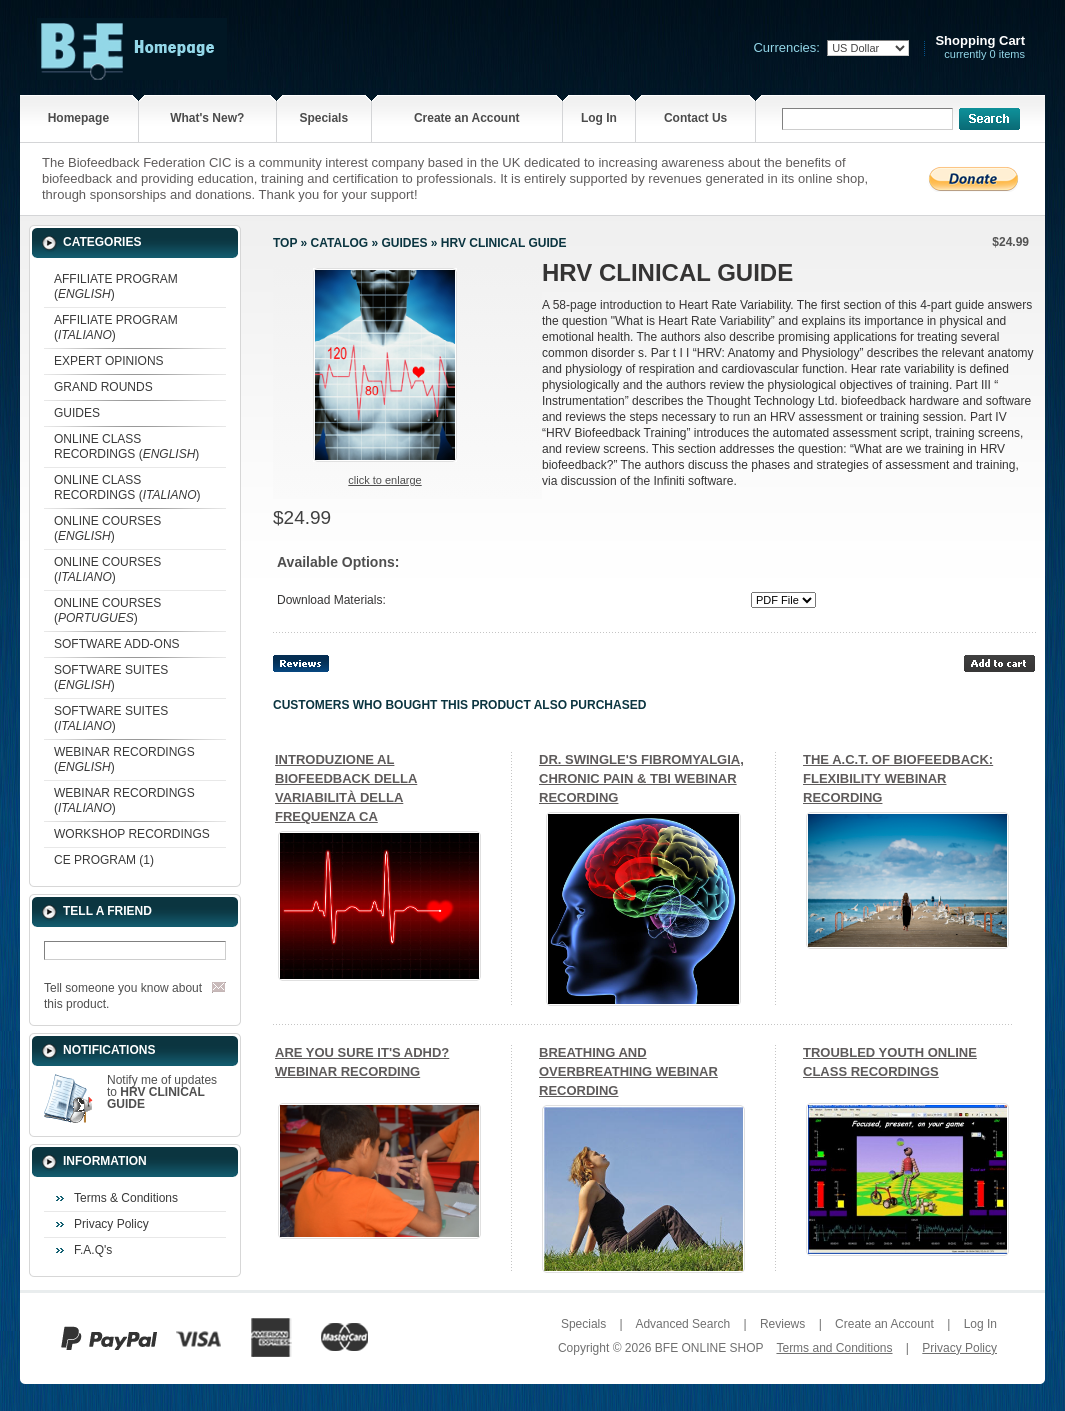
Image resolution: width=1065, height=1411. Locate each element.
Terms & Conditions (126, 1198)
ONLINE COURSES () (107, 528)
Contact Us (695, 118)
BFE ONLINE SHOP (709, 1348)
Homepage (78, 118)
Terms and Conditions (834, 1348)
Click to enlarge (384, 480)
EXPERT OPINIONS (109, 361)
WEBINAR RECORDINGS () (124, 759)
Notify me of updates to (162, 1092)
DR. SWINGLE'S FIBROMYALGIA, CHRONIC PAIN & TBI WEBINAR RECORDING (641, 778)
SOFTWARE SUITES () (111, 677)
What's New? (207, 118)
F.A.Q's (93, 1250)
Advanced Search (682, 1324)
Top (285, 243)
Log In (599, 118)
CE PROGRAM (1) (104, 860)
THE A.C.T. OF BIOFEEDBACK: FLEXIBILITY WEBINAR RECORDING (898, 778)
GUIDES (77, 413)
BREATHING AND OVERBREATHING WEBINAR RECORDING (628, 1071)
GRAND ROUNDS (103, 387)
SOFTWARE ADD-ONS (117, 644)
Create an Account (467, 118)
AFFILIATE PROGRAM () (116, 286)
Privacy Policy (111, 1224)
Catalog (340, 243)
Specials (323, 118)
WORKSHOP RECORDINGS (132, 834)
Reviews (782, 1324)
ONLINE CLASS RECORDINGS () (126, 446)
